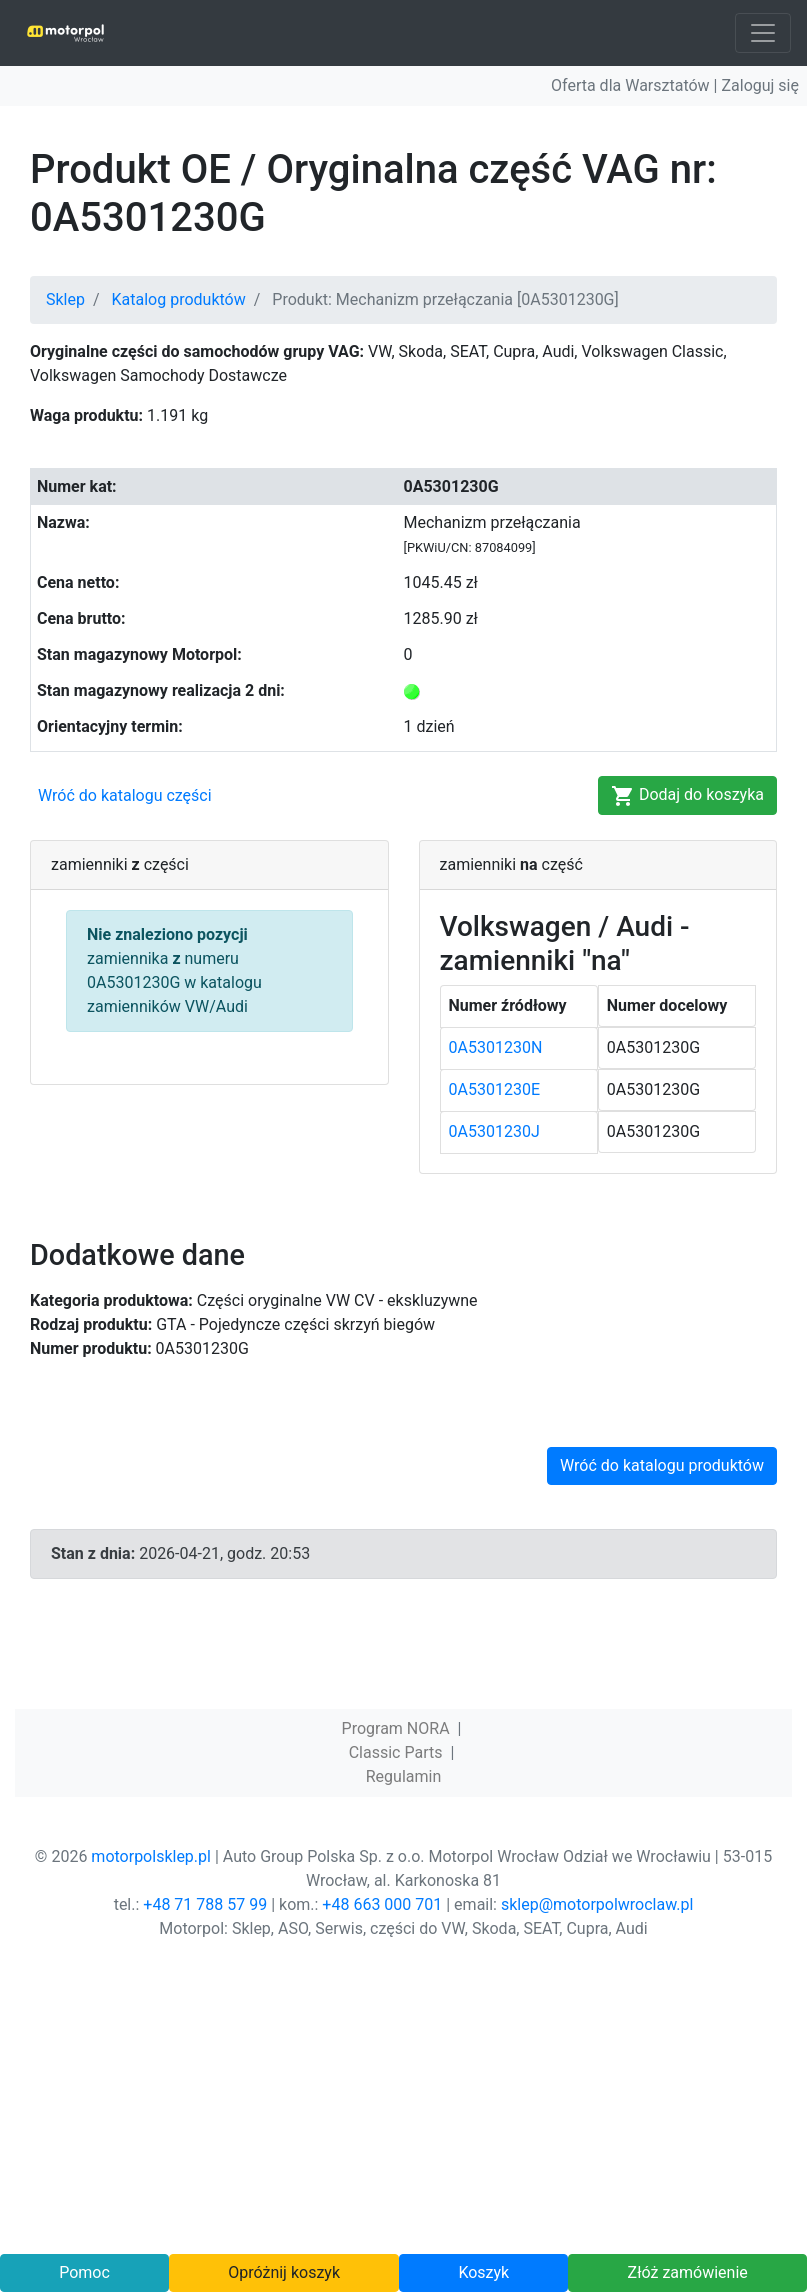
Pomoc (84, 2272)
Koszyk (483, 2272)
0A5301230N (496, 1047)
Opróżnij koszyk (284, 2272)
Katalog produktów (179, 299)
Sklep (65, 299)
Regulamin (404, 1776)
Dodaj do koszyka (687, 796)
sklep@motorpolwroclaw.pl (597, 1904)
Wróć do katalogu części (125, 795)
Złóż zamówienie (688, 2272)
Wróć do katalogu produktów (662, 1465)
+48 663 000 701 (382, 1904)
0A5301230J (494, 1131)
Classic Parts (396, 1752)
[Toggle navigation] (763, 33)
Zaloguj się (760, 85)
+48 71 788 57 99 (205, 1904)
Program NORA (396, 1728)
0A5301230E (494, 1089)
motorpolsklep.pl (151, 1856)
